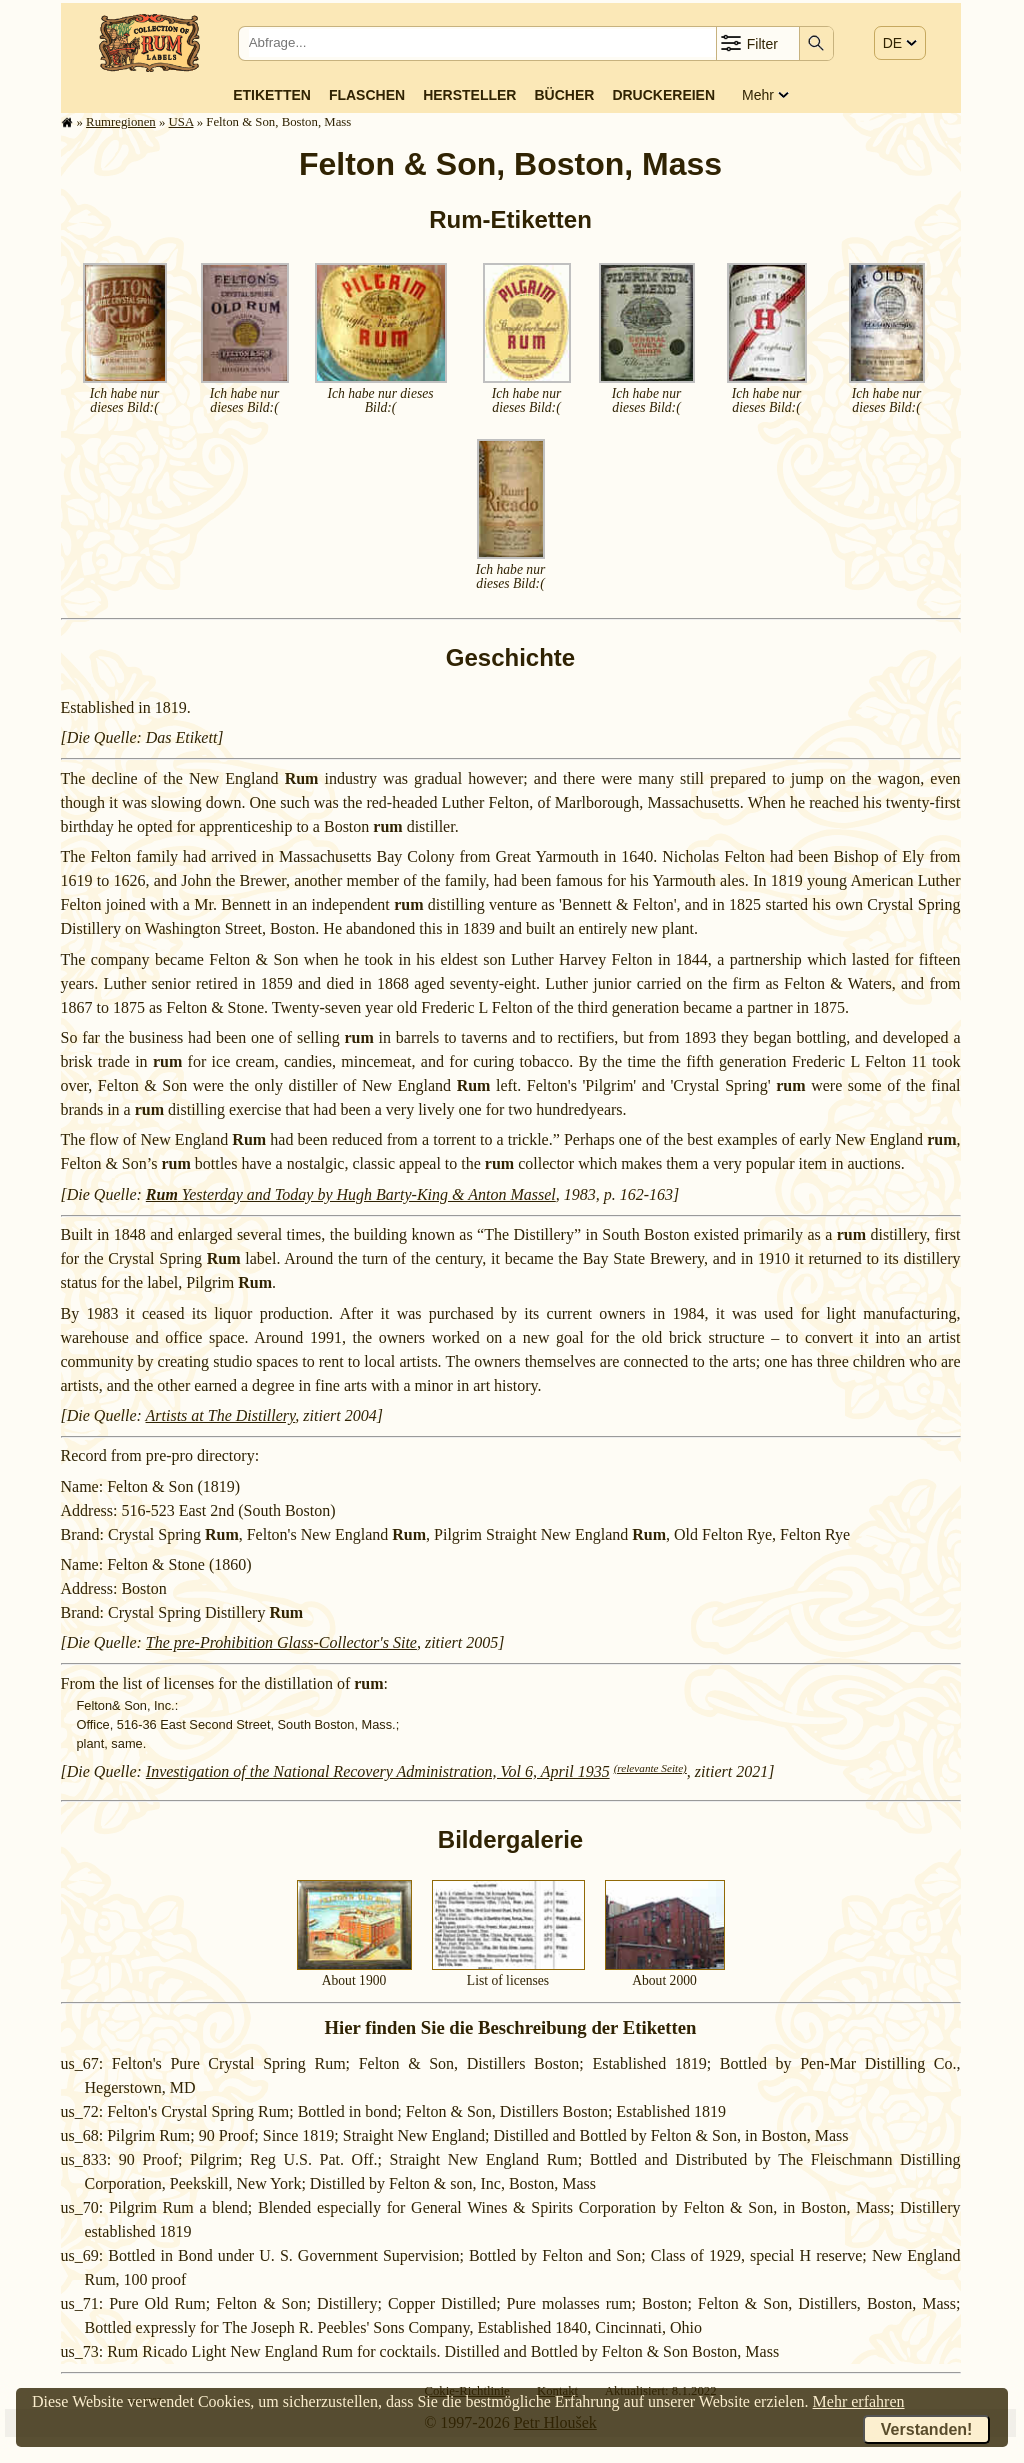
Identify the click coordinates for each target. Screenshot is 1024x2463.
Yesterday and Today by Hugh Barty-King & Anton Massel (351, 1194)
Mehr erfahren (859, 2401)
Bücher (564, 95)
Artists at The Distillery (221, 1415)
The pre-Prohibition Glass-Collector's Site (281, 1642)
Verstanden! (927, 2429)
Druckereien (663, 95)
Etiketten (272, 95)
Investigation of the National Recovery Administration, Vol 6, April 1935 (378, 1771)
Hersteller (469, 95)
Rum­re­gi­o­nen (121, 122)
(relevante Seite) (650, 1768)
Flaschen (367, 95)
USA (181, 122)
